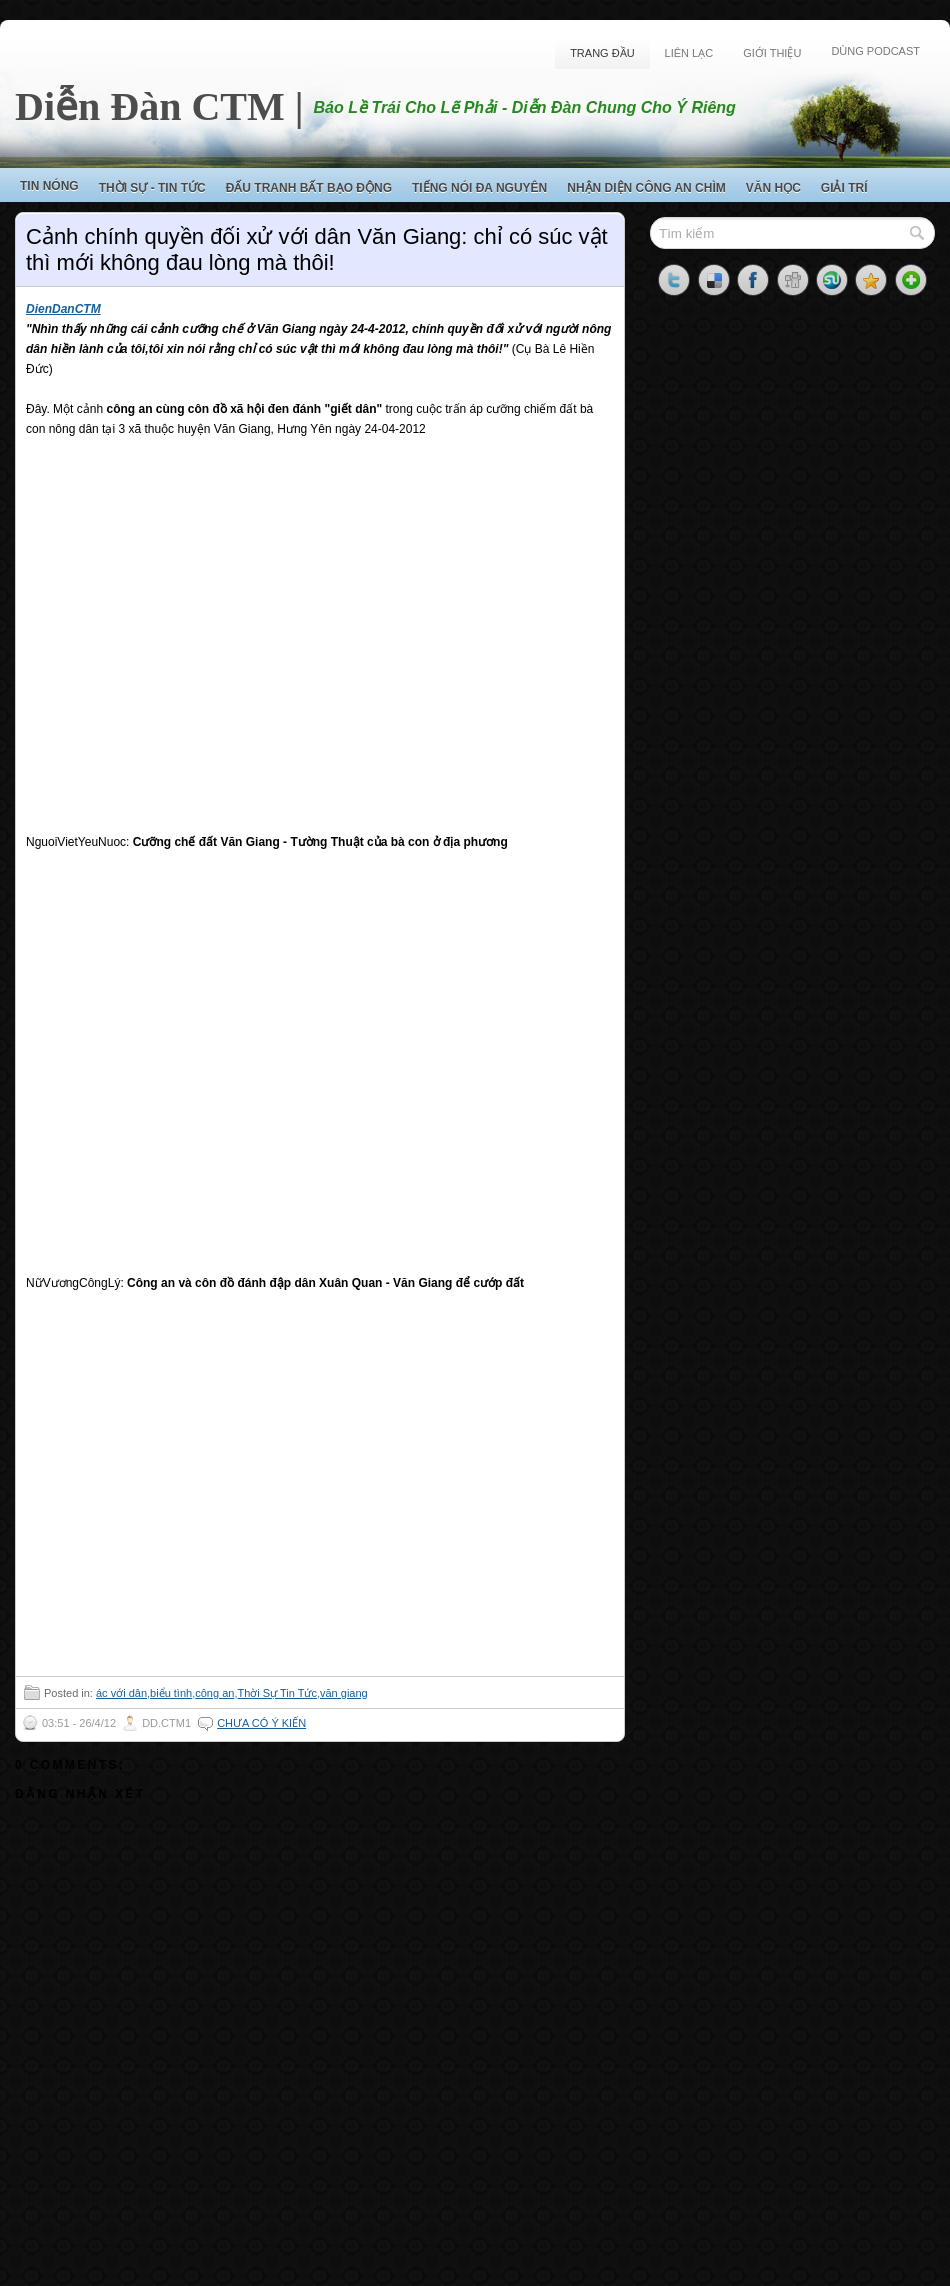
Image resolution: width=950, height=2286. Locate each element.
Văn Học (773, 188)
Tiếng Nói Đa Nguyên (479, 188)
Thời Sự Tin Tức (276, 1693)
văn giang (344, 1693)
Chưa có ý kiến (261, 1723)
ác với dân (121, 1693)
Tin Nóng (49, 186)
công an (214, 1693)
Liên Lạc (689, 53)
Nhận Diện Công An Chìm (646, 188)
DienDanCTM (63, 309)
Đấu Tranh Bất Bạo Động (309, 188)
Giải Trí (844, 188)
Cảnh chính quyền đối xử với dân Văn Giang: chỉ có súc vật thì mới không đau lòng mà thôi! (317, 249)
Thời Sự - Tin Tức (152, 188)
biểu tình (171, 1693)
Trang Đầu (602, 53)
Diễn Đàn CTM (150, 106)
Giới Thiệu (772, 53)
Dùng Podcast (875, 51)
